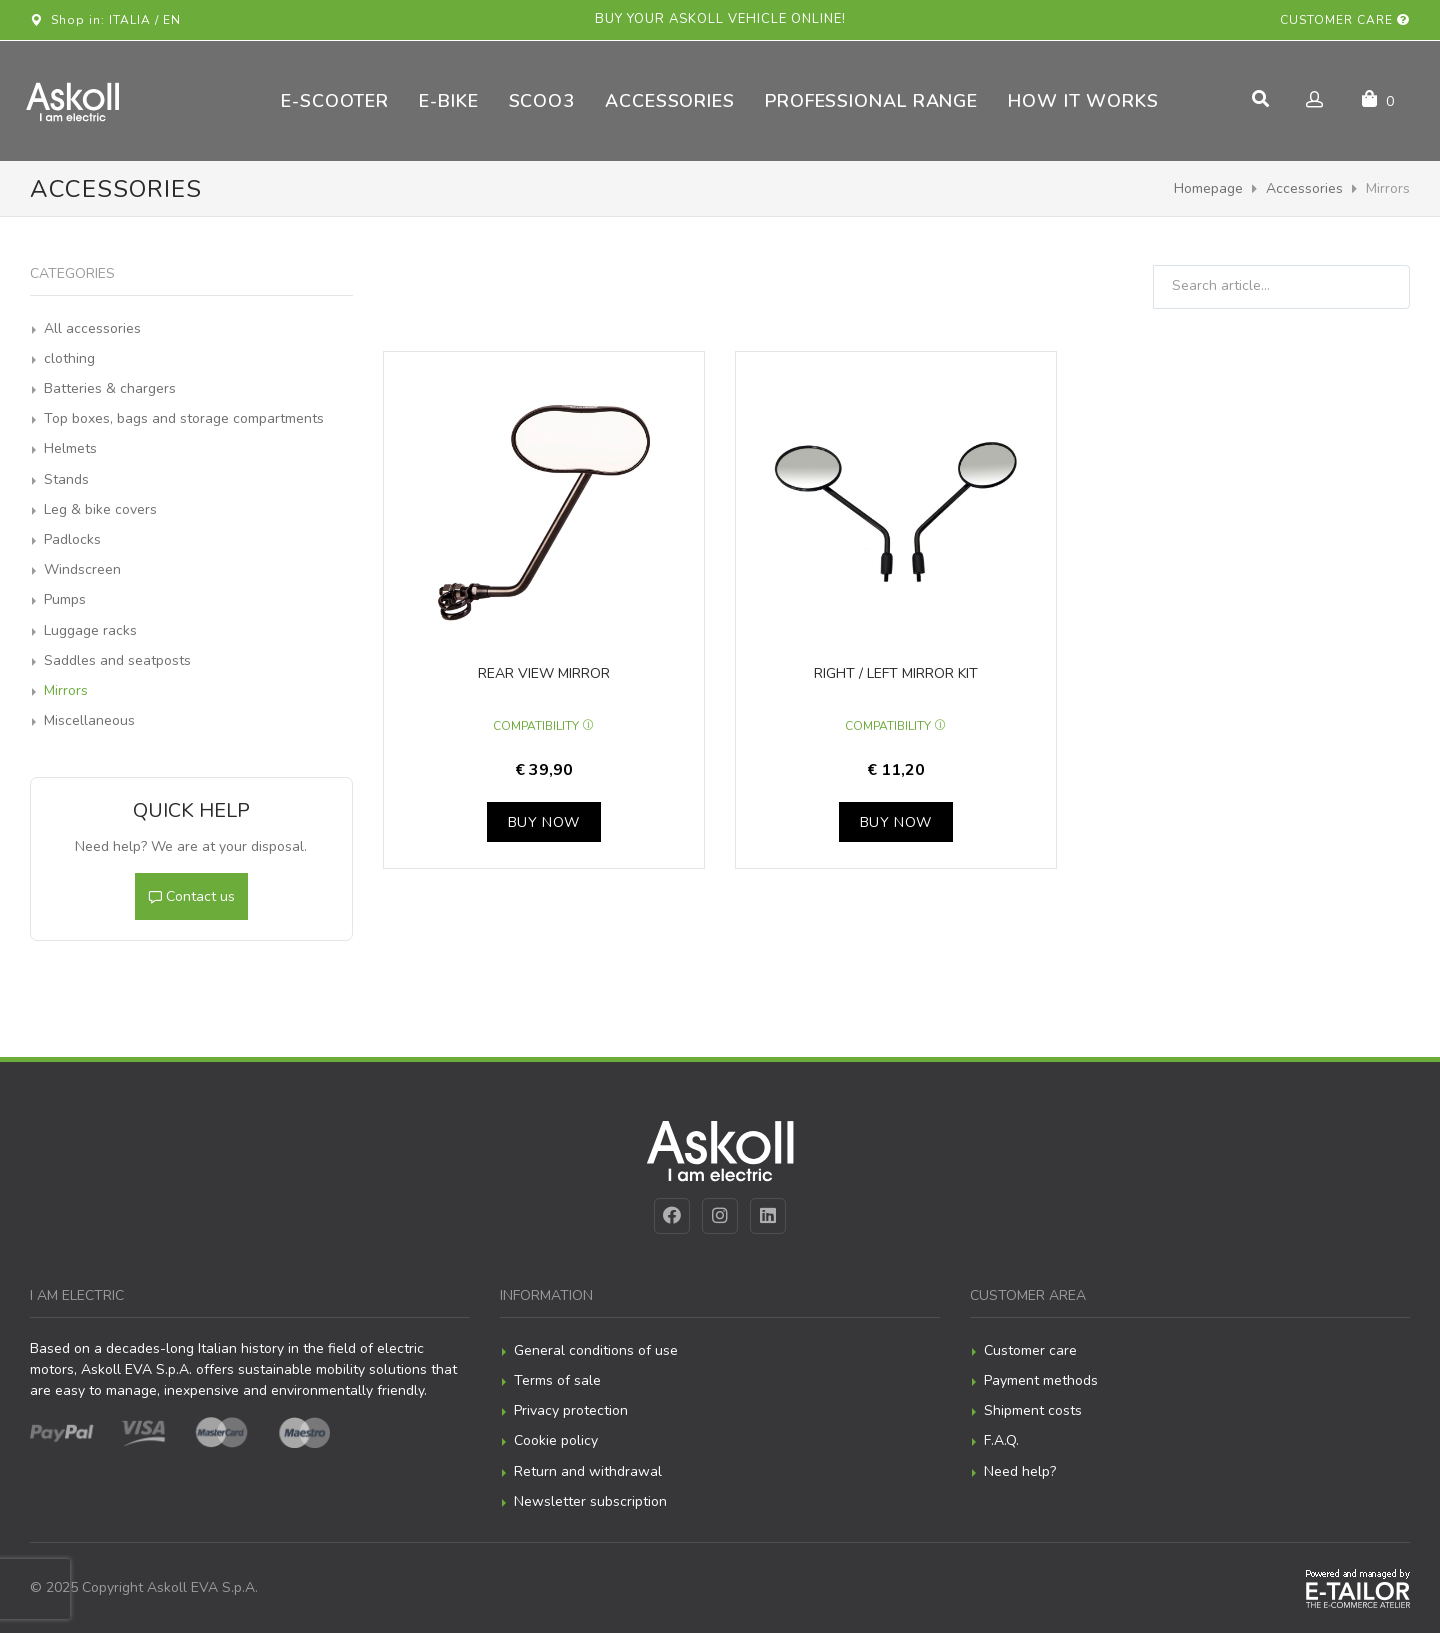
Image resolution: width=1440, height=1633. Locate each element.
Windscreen (82, 569)
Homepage (1208, 188)
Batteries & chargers (110, 388)
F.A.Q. (1001, 1440)
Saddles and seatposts (117, 660)
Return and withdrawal (588, 1471)
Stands (66, 479)
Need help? (1020, 1471)
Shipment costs (1033, 1410)
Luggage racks (90, 630)
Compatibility (543, 726)
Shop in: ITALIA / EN (105, 20)
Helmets (70, 448)
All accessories (92, 328)
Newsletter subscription (590, 1501)
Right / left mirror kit (896, 673)
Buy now (544, 822)
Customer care (1345, 20)
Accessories (1304, 188)
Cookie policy (556, 1440)
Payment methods (1041, 1380)
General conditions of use (596, 1350)
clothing (69, 358)
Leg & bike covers (100, 509)
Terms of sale (557, 1380)
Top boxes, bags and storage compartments (184, 418)
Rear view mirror (544, 673)
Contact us (191, 896)
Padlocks (72, 539)
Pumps (65, 599)
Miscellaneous (89, 720)
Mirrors (66, 690)
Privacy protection (571, 1410)
